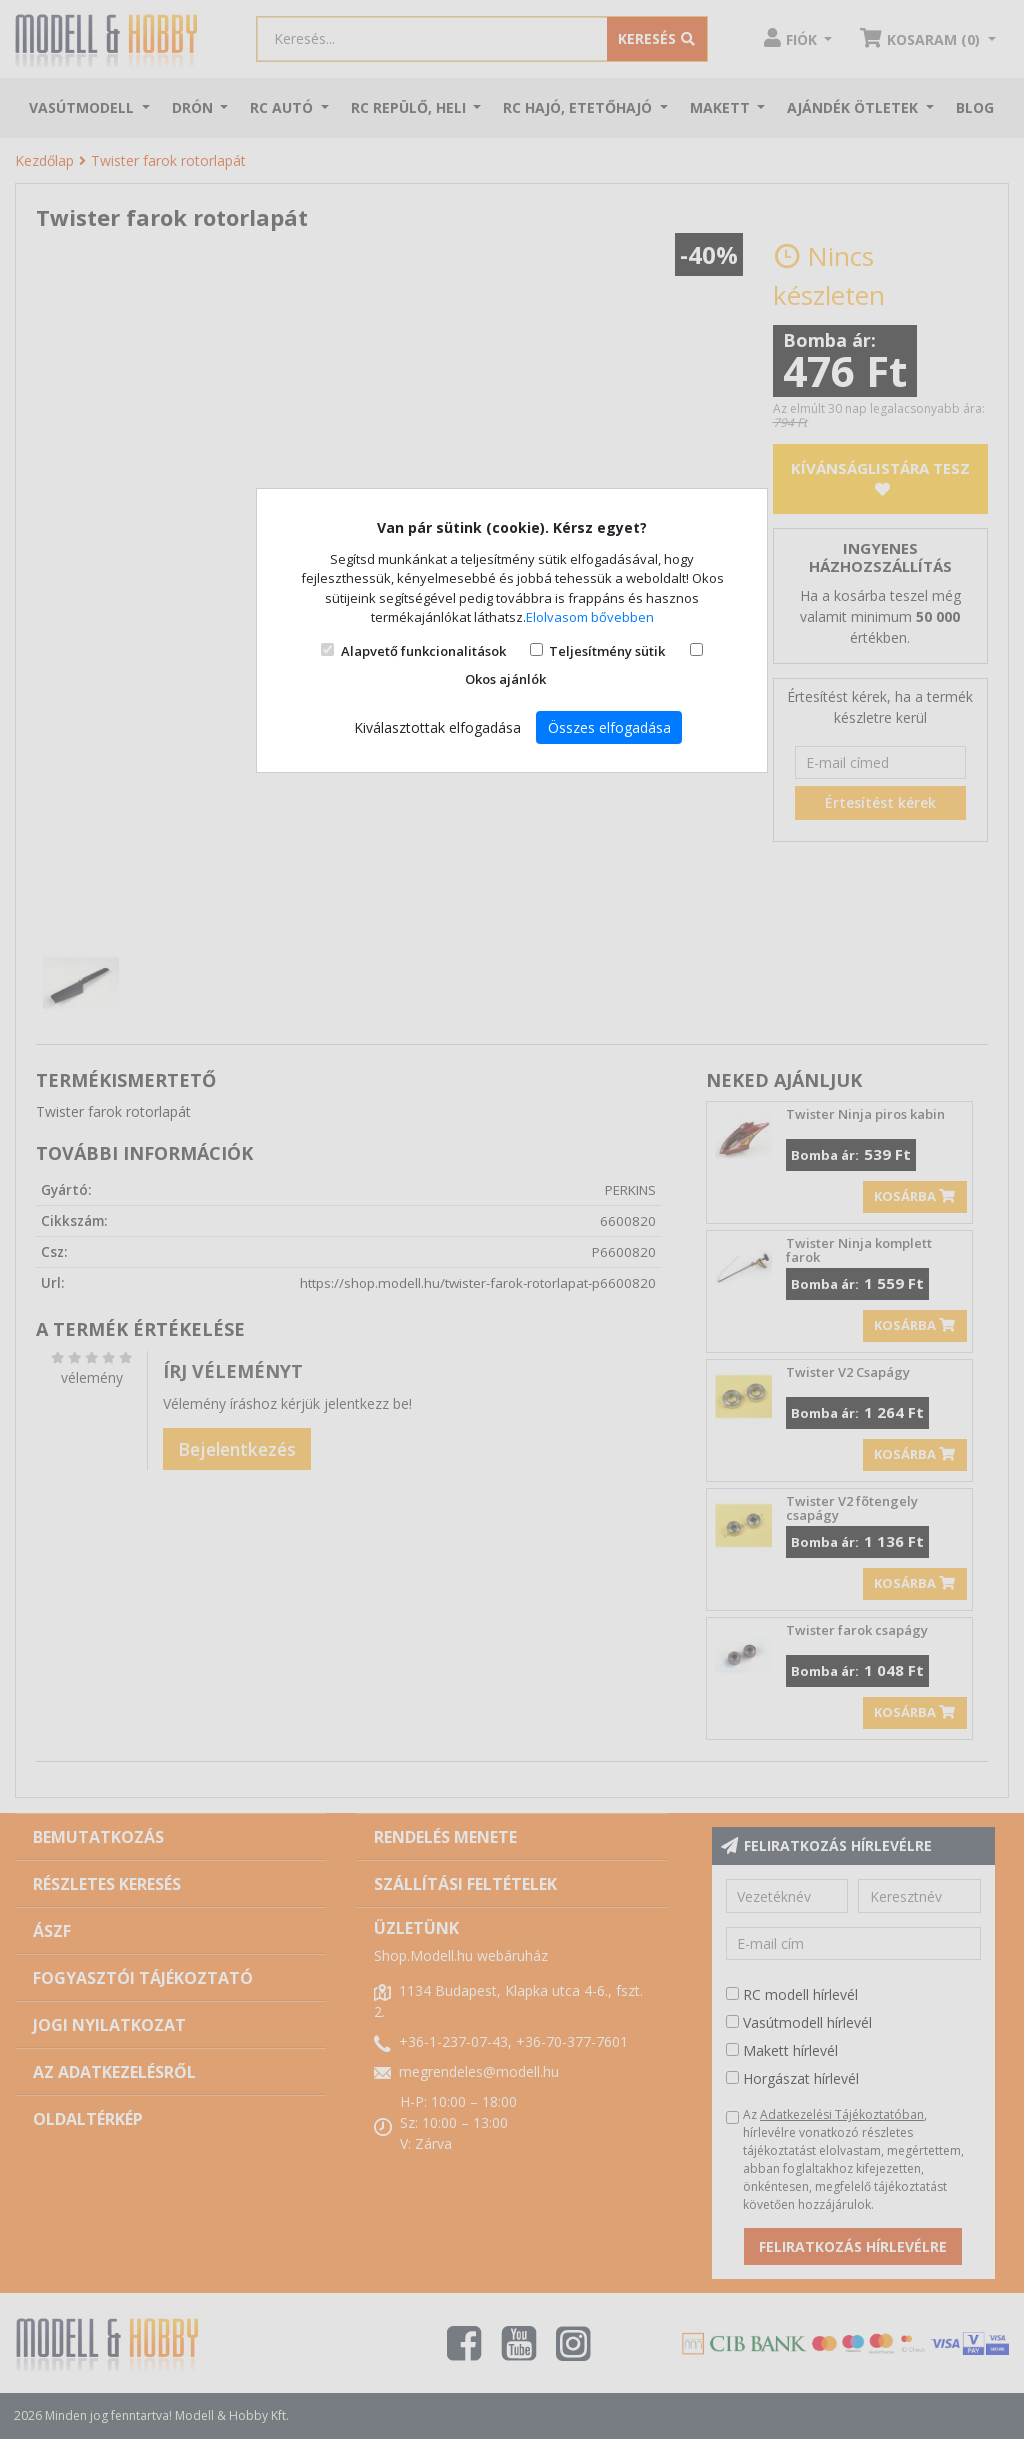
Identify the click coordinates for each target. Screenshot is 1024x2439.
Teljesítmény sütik (607, 651)
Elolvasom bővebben (590, 617)
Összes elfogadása (609, 727)
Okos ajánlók (505, 679)
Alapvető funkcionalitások (423, 651)
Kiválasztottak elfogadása (437, 727)
